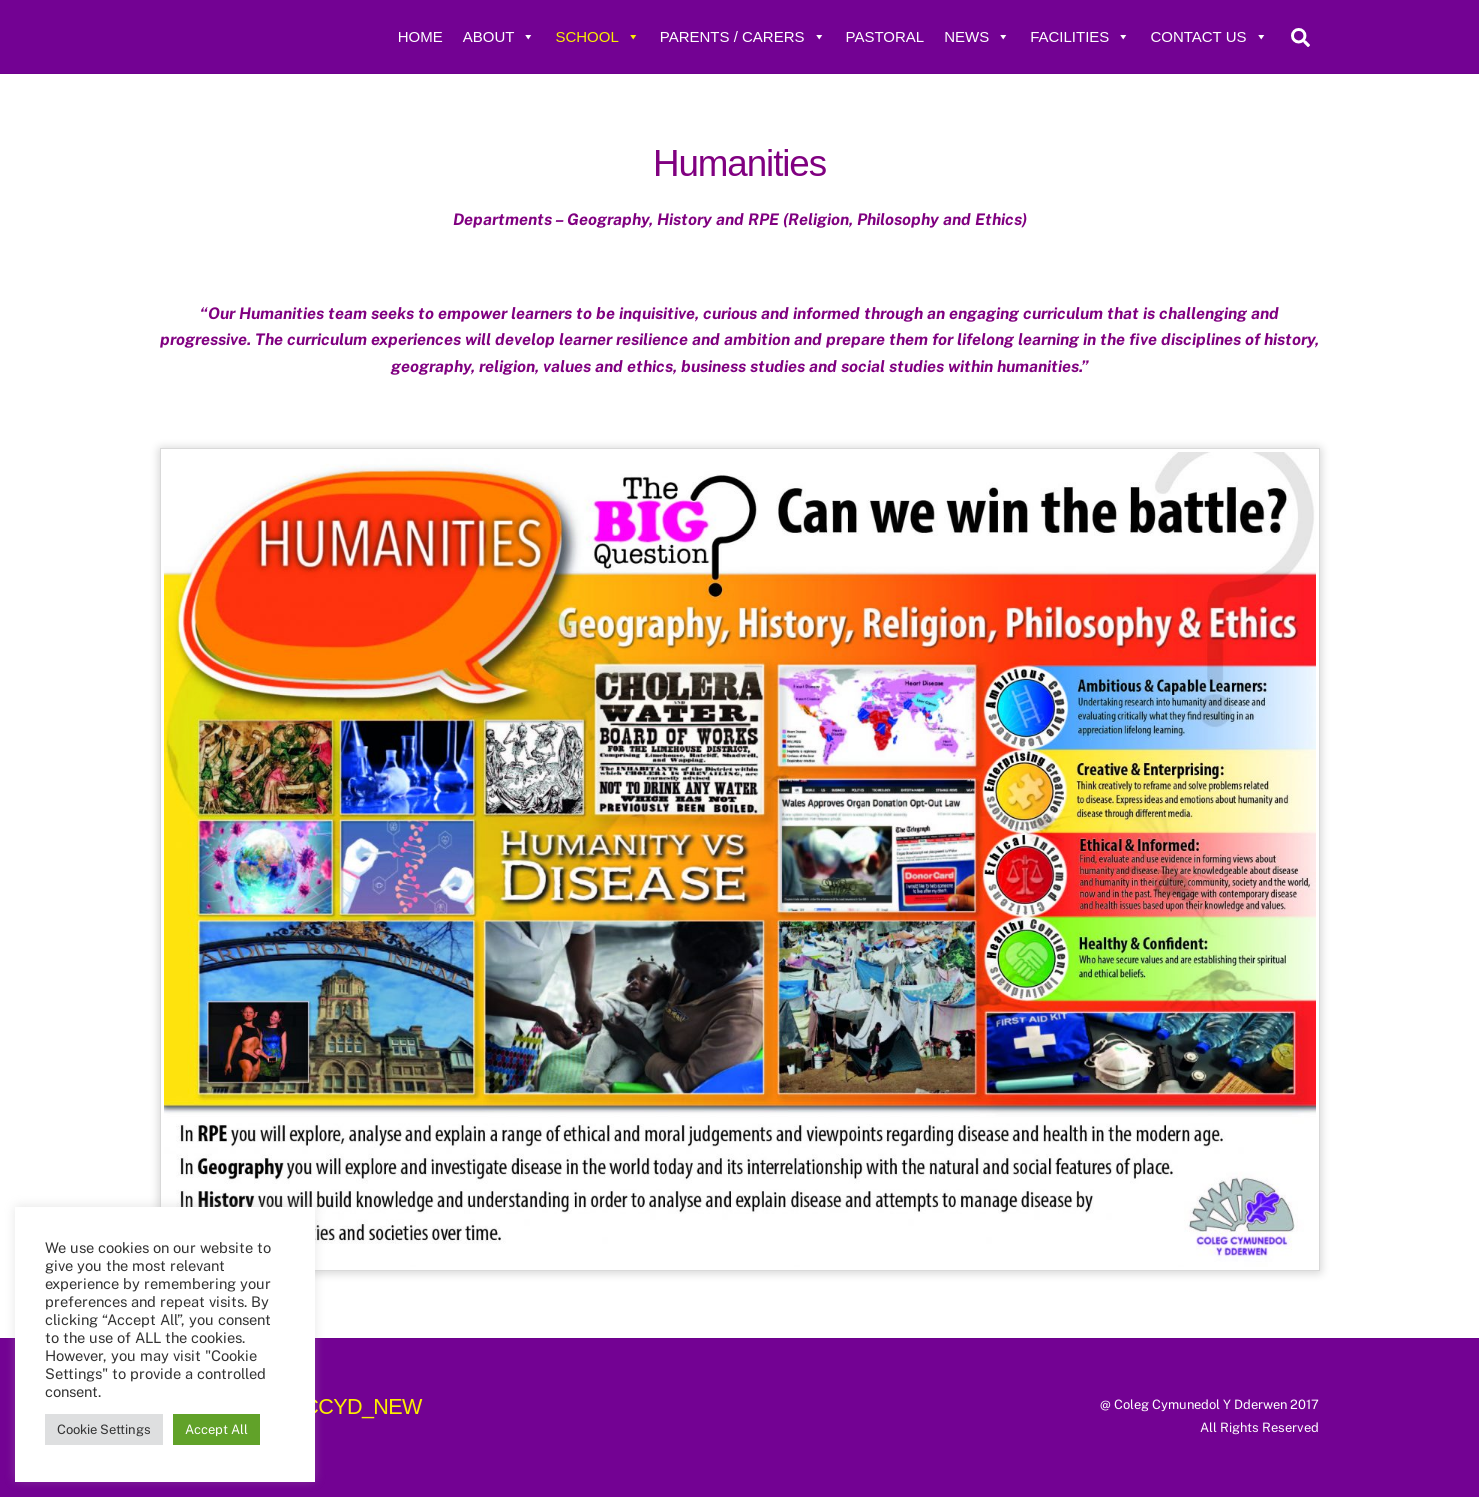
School (597, 36)
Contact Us (1208, 36)
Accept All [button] (216, 1429)
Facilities (1080, 36)
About (499, 36)
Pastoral (885, 36)
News (977, 36)
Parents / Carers (743, 36)
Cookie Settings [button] (104, 1429)
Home (420, 36)
